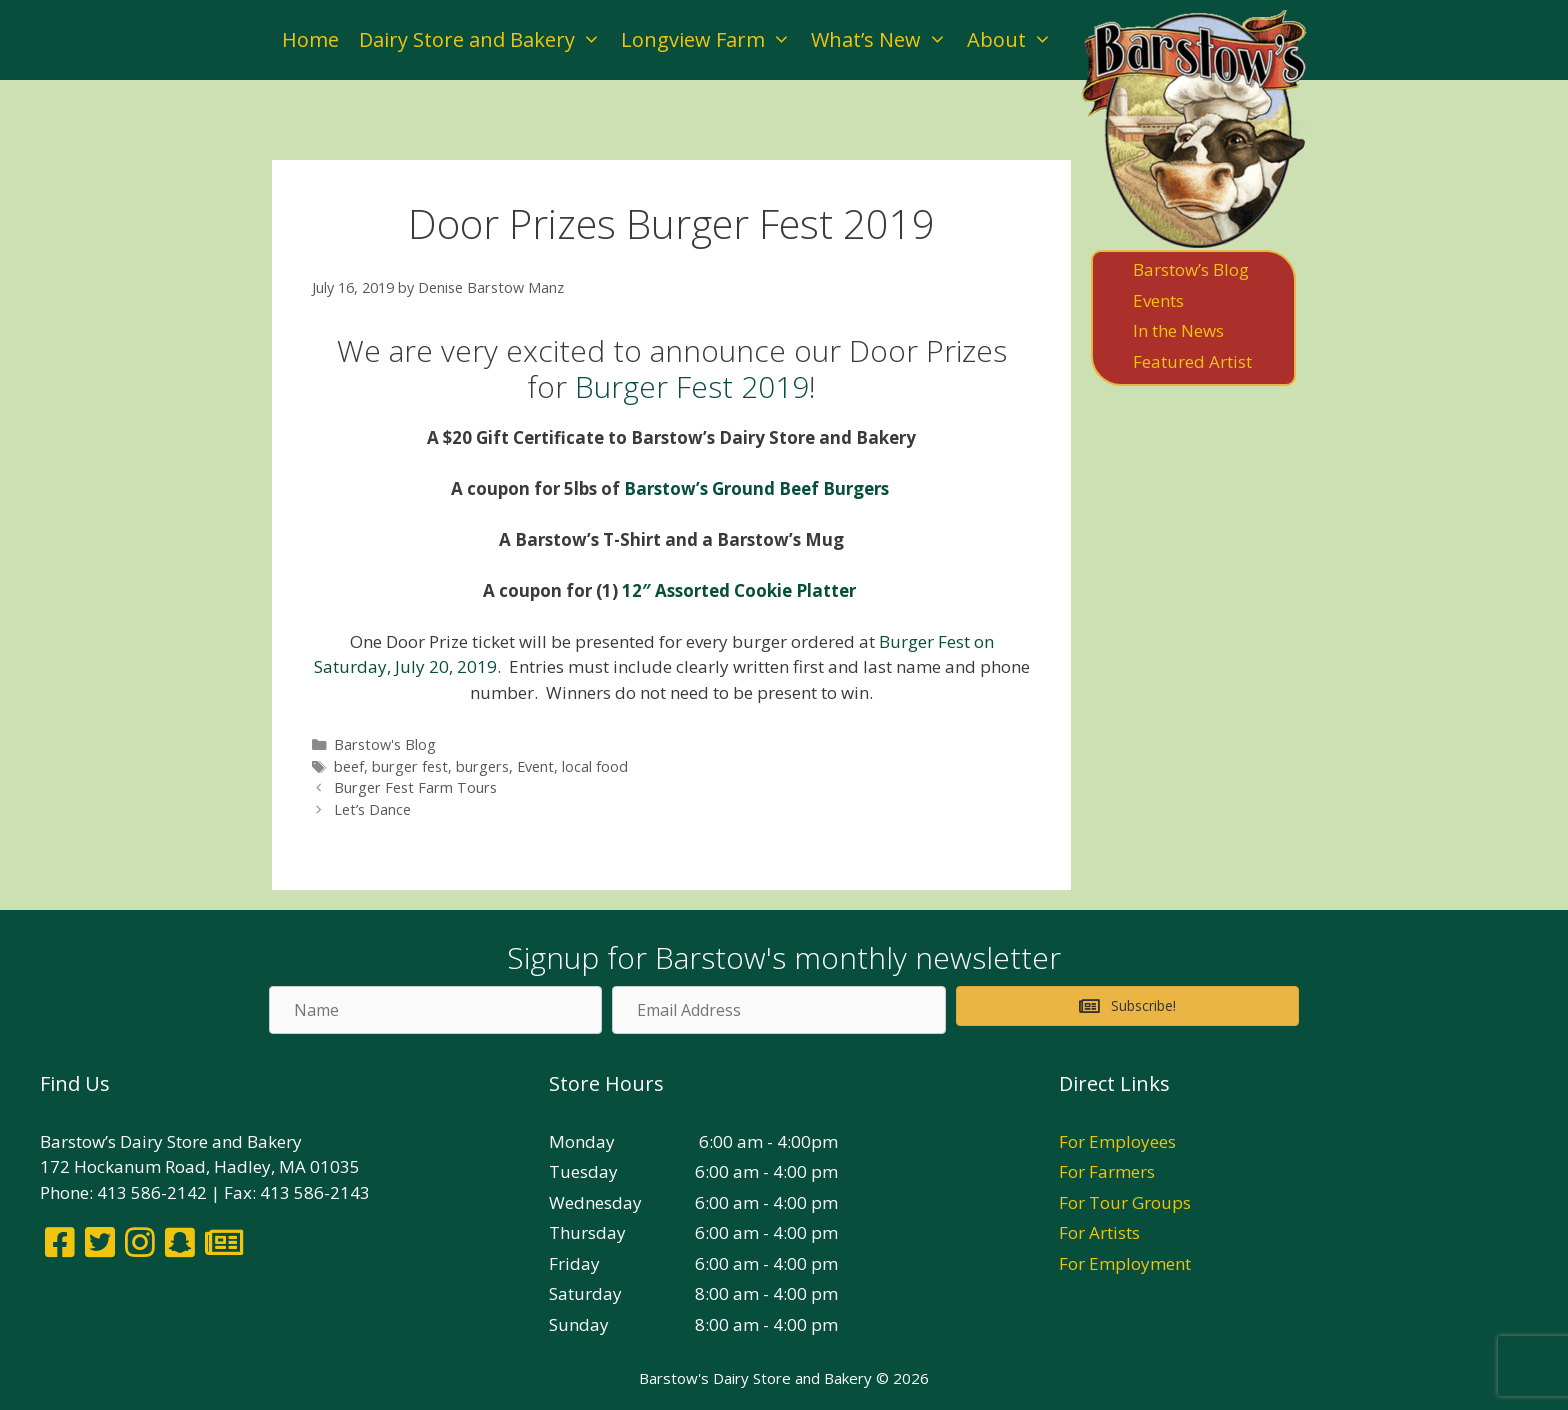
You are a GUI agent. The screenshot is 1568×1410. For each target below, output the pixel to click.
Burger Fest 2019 (692, 386)
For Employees (1117, 1141)
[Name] (435, 1010)
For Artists (1099, 1232)
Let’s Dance (372, 809)
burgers (482, 766)
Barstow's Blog (385, 744)
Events (1158, 300)
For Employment (1125, 1263)
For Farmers (1107, 1171)
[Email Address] (778, 1010)
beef (349, 766)
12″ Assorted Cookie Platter (741, 590)
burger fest (410, 766)
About (1014, 40)
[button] (1127, 1006)
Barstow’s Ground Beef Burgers (758, 488)
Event (535, 766)
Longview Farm (711, 40)
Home (310, 39)
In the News (1178, 330)
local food (595, 766)
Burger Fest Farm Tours (415, 787)
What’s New (884, 40)
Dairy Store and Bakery (485, 40)
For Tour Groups (1125, 1202)
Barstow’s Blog (1191, 269)
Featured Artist (1192, 361)
